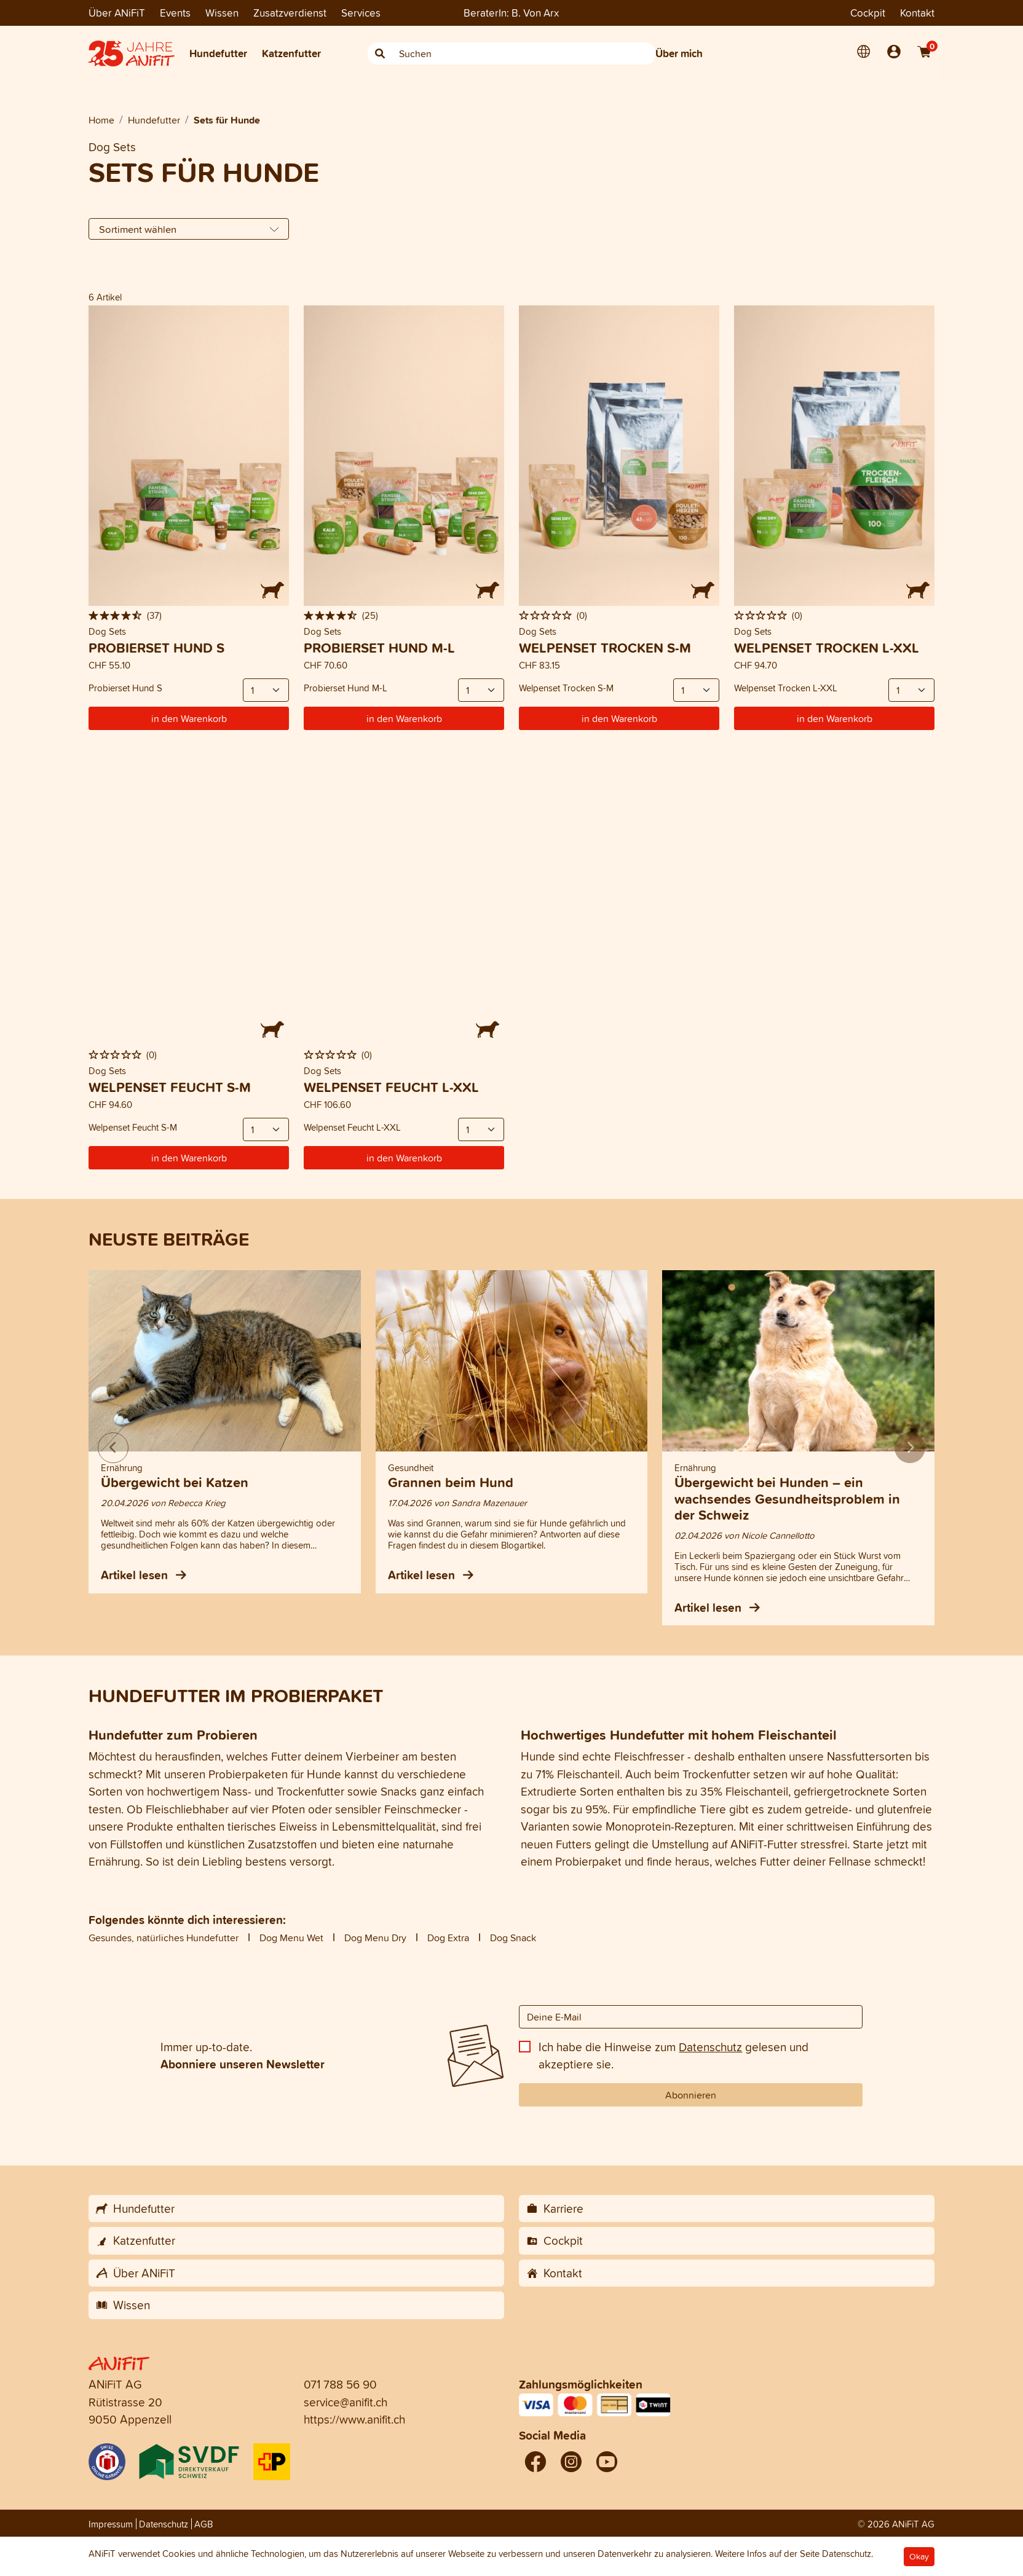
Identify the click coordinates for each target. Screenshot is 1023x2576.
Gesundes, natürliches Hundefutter (164, 1937)
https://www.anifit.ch (354, 2419)
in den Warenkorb (189, 718)
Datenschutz (710, 2047)
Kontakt (917, 12)
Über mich (679, 53)
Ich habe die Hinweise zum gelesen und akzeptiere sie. (673, 2055)
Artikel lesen (143, 1575)
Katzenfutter (291, 53)
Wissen (222, 12)
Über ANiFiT (117, 12)
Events (175, 12)
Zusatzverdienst (289, 12)
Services (361, 12)
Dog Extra (448, 1937)
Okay (919, 2556)
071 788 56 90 (340, 2384)
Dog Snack (513, 1937)
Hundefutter (218, 53)
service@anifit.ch (345, 2402)
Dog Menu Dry (375, 1937)
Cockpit (867, 12)
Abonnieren (690, 2094)
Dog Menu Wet (291, 1937)
